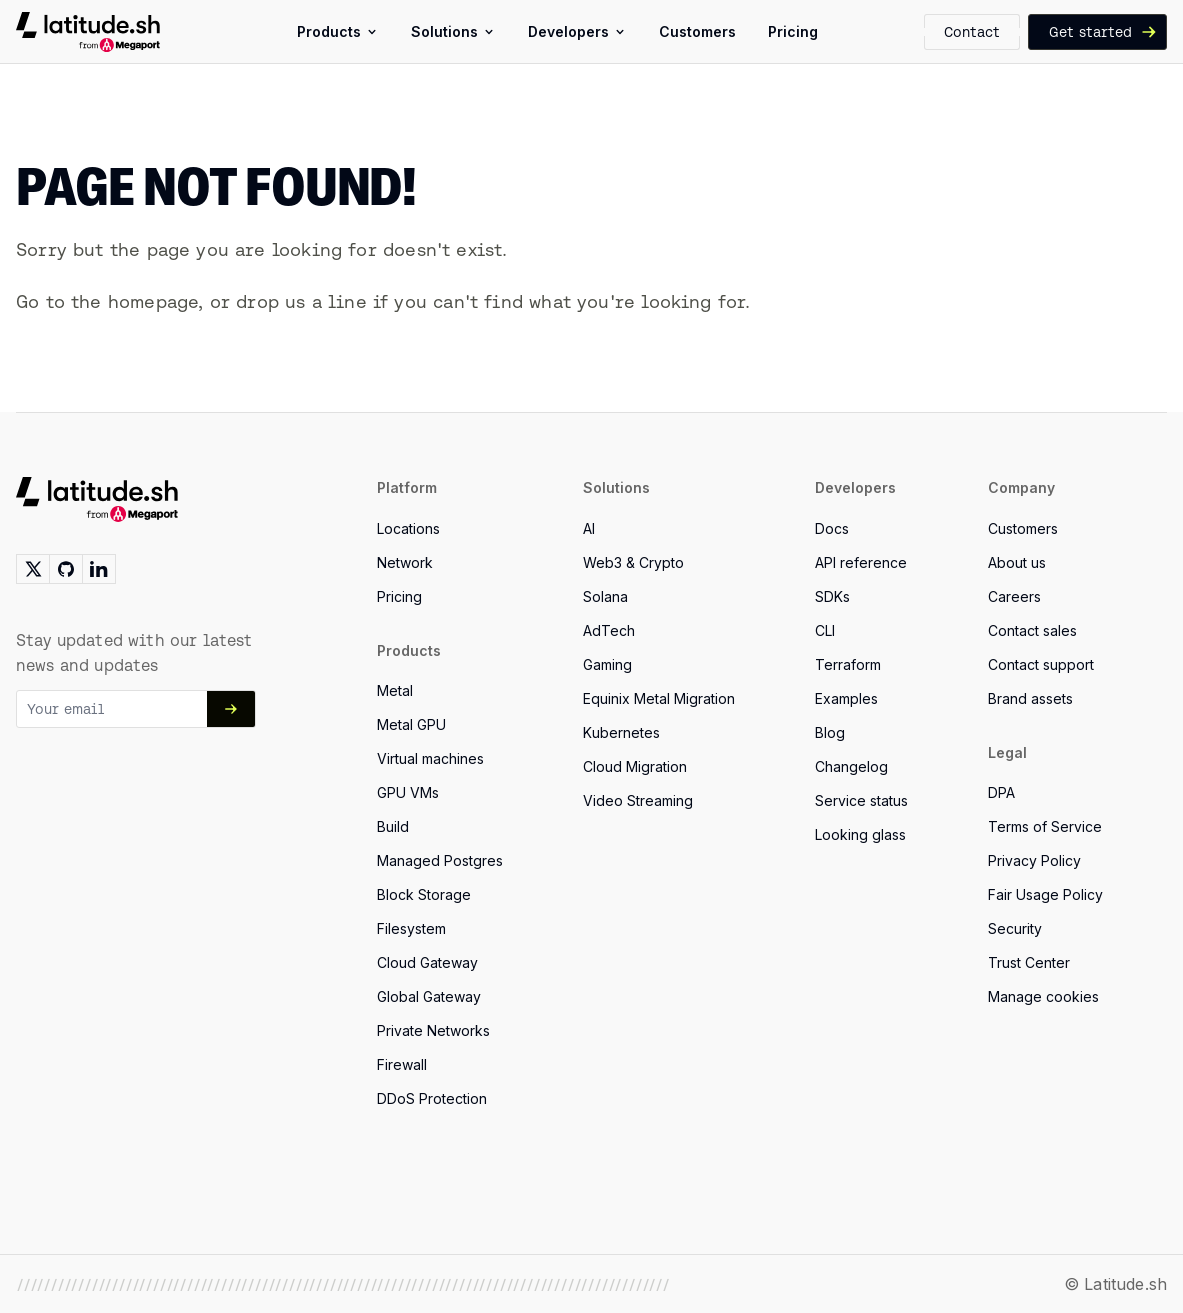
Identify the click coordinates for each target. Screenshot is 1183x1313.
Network (405, 562)
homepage (153, 301)
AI (589, 528)
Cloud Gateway (427, 962)
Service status (861, 800)
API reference (861, 562)
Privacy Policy (1034, 860)
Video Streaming (638, 800)
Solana (605, 596)
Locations (408, 528)
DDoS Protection (432, 1098)
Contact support (1041, 664)
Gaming (607, 664)
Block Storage (424, 894)
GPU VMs (408, 792)
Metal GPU (411, 724)
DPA (1001, 792)
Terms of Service (1045, 826)
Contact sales (1032, 630)
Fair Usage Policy (1045, 894)
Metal (395, 690)
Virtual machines (430, 758)
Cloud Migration (635, 766)
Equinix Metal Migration (659, 698)
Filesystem (411, 928)
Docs (832, 528)
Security (1015, 928)
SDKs (832, 596)
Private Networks (433, 1030)
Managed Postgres (440, 860)
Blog (830, 732)
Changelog (851, 766)
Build (393, 826)
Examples (846, 698)
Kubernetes (621, 732)
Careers (1014, 596)
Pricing (399, 596)
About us (1017, 562)
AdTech (609, 630)
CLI (825, 630)
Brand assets (1030, 698)
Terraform (848, 664)
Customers (1023, 528)
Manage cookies (1043, 996)
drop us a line (301, 301)
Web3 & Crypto (633, 562)
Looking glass (860, 834)
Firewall (402, 1064)
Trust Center (1029, 962)
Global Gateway (429, 996)
